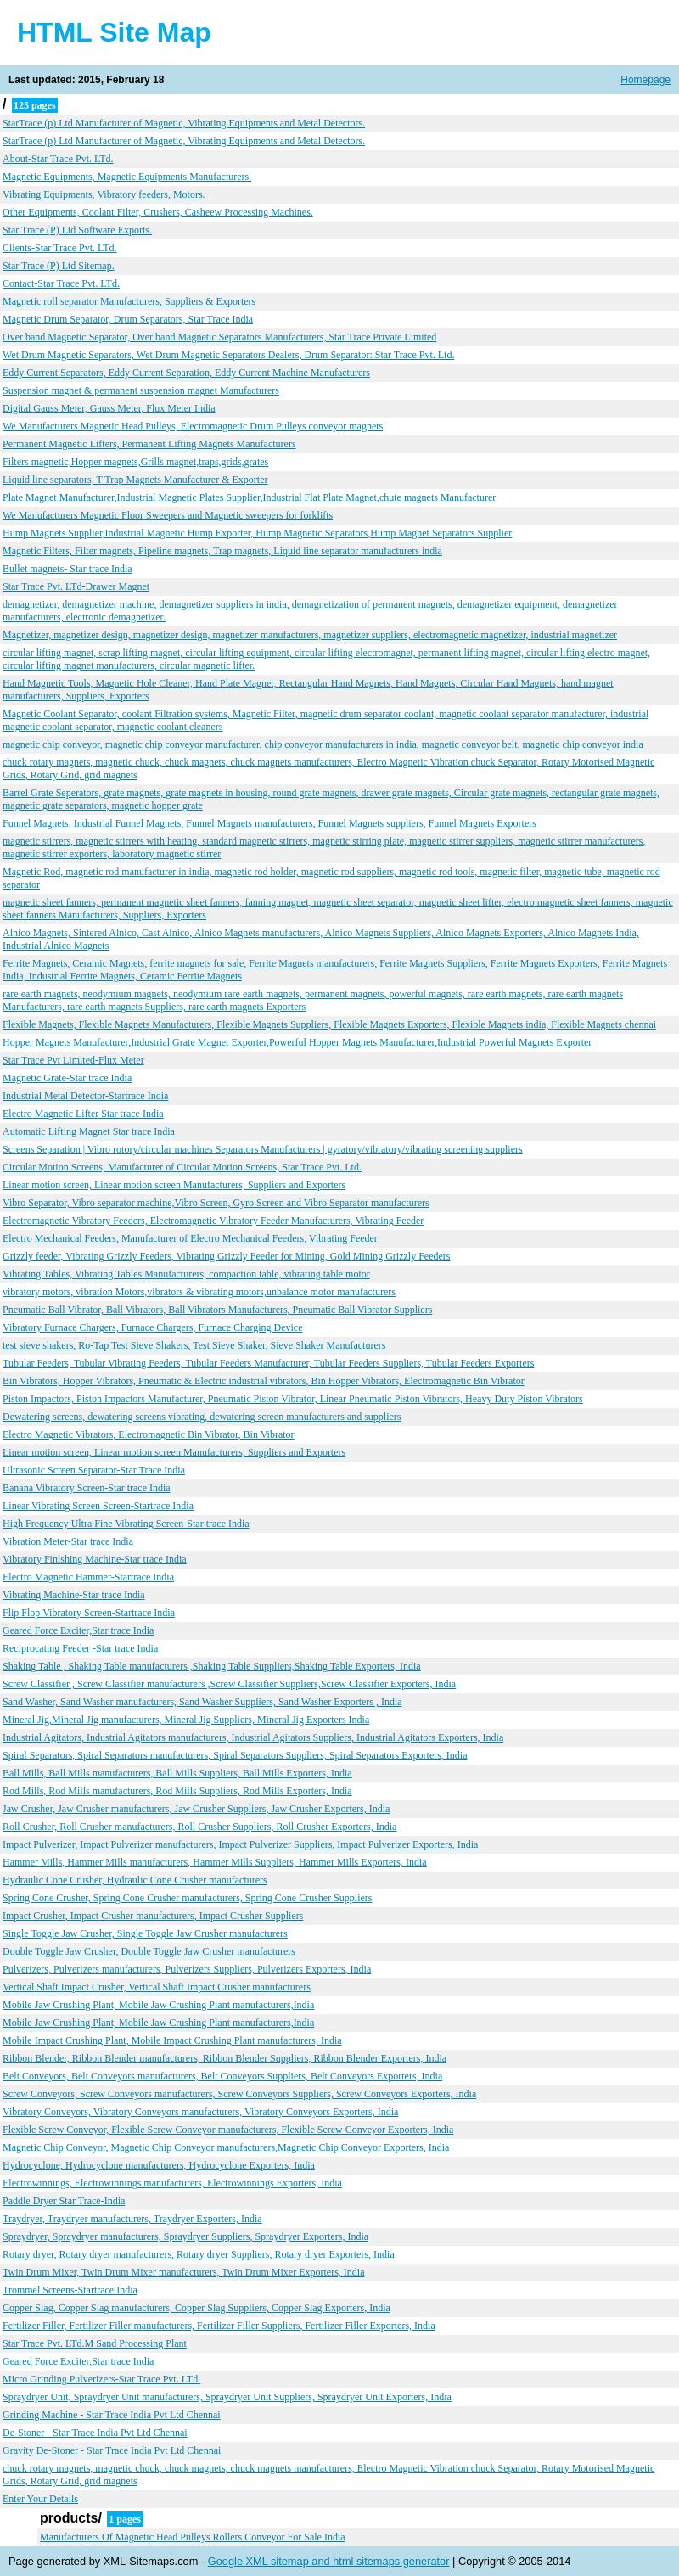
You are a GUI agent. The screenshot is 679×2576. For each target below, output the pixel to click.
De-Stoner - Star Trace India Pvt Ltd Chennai (95, 2433)
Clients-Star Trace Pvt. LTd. (60, 248)
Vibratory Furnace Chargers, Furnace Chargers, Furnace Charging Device (153, 1327)
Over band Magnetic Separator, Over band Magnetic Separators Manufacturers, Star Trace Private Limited (219, 337)
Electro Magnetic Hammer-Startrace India (88, 1577)
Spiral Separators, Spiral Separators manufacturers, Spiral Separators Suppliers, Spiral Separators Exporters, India (235, 1755)
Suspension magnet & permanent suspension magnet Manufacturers (141, 390)
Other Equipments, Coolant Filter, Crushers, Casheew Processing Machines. (158, 212)
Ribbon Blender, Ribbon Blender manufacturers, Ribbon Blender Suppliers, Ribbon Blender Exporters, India (224, 2058)
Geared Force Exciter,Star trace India (78, 1630)
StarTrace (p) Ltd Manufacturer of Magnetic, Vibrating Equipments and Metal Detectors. (184, 123)
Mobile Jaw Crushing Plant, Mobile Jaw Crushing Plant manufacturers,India (158, 2005)
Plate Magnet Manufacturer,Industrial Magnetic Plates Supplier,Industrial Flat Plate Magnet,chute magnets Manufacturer (249, 497)
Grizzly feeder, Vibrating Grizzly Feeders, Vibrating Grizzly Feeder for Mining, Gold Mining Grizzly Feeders (226, 1256)
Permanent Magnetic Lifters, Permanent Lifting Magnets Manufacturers (149, 444)
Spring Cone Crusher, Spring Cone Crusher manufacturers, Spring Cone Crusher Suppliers (187, 1898)
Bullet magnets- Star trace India (67, 569)
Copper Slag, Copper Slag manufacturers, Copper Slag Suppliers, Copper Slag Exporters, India (196, 2308)
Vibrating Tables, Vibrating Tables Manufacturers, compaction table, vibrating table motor (186, 1274)
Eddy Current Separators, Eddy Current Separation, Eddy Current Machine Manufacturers (186, 373)
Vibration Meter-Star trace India (68, 1541)
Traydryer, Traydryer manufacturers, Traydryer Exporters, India (132, 2219)
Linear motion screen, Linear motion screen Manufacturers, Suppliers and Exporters (174, 1185)
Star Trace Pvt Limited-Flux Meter (73, 1060)
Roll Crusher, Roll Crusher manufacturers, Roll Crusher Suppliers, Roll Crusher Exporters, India (199, 1826)
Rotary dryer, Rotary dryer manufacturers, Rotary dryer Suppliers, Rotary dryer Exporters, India (199, 2254)
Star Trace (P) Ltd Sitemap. (59, 266)
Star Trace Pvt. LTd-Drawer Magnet (76, 586)
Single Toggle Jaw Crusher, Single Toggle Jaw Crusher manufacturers (145, 1933)
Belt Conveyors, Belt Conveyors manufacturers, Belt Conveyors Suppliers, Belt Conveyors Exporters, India (222, 2076)
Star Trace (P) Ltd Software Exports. (77, 230)
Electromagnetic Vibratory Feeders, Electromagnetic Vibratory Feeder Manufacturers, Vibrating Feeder (213, 1220)
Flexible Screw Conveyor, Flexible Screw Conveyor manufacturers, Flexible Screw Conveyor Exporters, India (228, 2129)
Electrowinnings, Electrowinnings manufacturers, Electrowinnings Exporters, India (172, 2183)
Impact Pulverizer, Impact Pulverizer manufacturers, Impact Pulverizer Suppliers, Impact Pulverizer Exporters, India (240, 1844)
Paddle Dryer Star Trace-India (64, 2201)
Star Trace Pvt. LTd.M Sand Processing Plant (95, 2343)
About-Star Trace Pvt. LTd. (58, 159)
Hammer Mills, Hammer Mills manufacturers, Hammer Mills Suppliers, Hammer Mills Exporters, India (215, 1862)
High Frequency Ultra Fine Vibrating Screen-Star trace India (126, 1523)
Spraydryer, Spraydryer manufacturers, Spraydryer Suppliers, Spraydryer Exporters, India (185, 2236)
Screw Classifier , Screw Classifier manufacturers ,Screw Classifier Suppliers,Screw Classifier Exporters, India (229, 1684)
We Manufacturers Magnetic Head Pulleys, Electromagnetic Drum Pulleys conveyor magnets (193, 426)
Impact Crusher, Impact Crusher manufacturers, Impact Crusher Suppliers (153, 1916)
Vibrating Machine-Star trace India (74, 1595)
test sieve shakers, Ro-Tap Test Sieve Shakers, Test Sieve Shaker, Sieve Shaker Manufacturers (194, 1345)
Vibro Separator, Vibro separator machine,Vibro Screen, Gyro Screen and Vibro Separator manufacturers (216, 1203)
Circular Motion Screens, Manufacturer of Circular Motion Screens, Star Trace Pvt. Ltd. (182, 1167)
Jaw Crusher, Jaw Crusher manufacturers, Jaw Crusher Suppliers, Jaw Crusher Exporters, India (196, 1809)
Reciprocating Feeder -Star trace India (80, 1648)
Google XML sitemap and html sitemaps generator (329, 2561)
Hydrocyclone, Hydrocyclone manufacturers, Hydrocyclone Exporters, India (159, 2165)
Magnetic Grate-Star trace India (67, 1078)
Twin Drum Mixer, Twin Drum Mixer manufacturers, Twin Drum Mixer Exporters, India (183, 2272)
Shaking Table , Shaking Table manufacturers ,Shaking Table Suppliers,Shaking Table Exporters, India (212, 1666)
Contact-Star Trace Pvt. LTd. (61, 283)
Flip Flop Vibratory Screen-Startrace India (89, 1613)
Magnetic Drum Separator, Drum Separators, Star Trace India (128, 319)
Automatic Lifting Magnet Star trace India (89, 1131)
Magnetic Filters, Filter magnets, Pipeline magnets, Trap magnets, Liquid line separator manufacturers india (222, 551)
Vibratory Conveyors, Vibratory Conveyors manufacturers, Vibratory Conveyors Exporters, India (200, 2112)
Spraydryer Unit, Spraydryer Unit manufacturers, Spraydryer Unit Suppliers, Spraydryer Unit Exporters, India (227, 2397)
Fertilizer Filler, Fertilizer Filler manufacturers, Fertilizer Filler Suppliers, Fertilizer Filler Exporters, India (219, 2326)
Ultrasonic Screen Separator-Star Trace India (94, 1470)
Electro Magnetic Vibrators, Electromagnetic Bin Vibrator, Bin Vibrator (149, 1434)
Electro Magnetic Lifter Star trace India (83, 1114)
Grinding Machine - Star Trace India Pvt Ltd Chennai (112, 2415)
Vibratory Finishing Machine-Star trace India (95, 1559)
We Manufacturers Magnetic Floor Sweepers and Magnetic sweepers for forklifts (168, 515)
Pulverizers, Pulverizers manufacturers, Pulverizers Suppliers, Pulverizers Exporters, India (187, 1969)
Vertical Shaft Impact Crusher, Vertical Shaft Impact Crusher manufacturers (157, 1987)
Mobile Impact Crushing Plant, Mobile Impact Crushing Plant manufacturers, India (172, 2040)
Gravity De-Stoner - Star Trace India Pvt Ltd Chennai (112, 2450)
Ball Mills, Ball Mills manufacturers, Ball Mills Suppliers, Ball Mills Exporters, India (177, 1773)
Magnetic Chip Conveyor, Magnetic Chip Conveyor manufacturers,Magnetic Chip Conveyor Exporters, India (226, 2147)
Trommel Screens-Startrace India (70, 2290)
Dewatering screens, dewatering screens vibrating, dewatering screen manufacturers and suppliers (202, 1417)
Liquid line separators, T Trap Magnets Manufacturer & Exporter (135, 479)
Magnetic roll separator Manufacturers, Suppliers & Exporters (129, 301)
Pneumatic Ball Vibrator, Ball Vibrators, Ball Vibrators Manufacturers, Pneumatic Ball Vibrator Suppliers (217, 1310)
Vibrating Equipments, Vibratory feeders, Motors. (104, 194)
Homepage (645, 80)
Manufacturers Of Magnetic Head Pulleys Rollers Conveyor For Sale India (192, 2537)
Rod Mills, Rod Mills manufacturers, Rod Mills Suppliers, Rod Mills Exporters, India (177, 1791)
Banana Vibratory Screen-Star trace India (87, 1488)
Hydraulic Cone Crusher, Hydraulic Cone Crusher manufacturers (135, 1880)
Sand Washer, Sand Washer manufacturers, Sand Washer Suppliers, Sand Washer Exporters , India (202, 1702)
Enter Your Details (40, 2499)
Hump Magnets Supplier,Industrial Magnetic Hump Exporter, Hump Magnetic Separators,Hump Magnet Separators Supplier (257, 533)
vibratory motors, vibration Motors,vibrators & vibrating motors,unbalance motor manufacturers (199, 1292)
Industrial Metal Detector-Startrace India (85, 1096)
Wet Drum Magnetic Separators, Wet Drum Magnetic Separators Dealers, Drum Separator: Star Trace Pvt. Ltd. (228, 355)
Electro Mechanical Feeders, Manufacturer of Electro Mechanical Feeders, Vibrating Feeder (190, 1238)
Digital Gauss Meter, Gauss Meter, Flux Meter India (109, 408)
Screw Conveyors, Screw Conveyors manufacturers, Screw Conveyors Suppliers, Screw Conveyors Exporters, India (239, 2094)
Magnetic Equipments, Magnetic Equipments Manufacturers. (127, 176)
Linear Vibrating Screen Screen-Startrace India (98, 1506)
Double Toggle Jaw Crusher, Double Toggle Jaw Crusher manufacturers (149, 1951)
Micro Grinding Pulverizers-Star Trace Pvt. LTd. (101, 2379)
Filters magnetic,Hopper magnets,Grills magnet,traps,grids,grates (135, 462)
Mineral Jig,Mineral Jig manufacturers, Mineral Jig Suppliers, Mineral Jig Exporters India (186, 1720)
